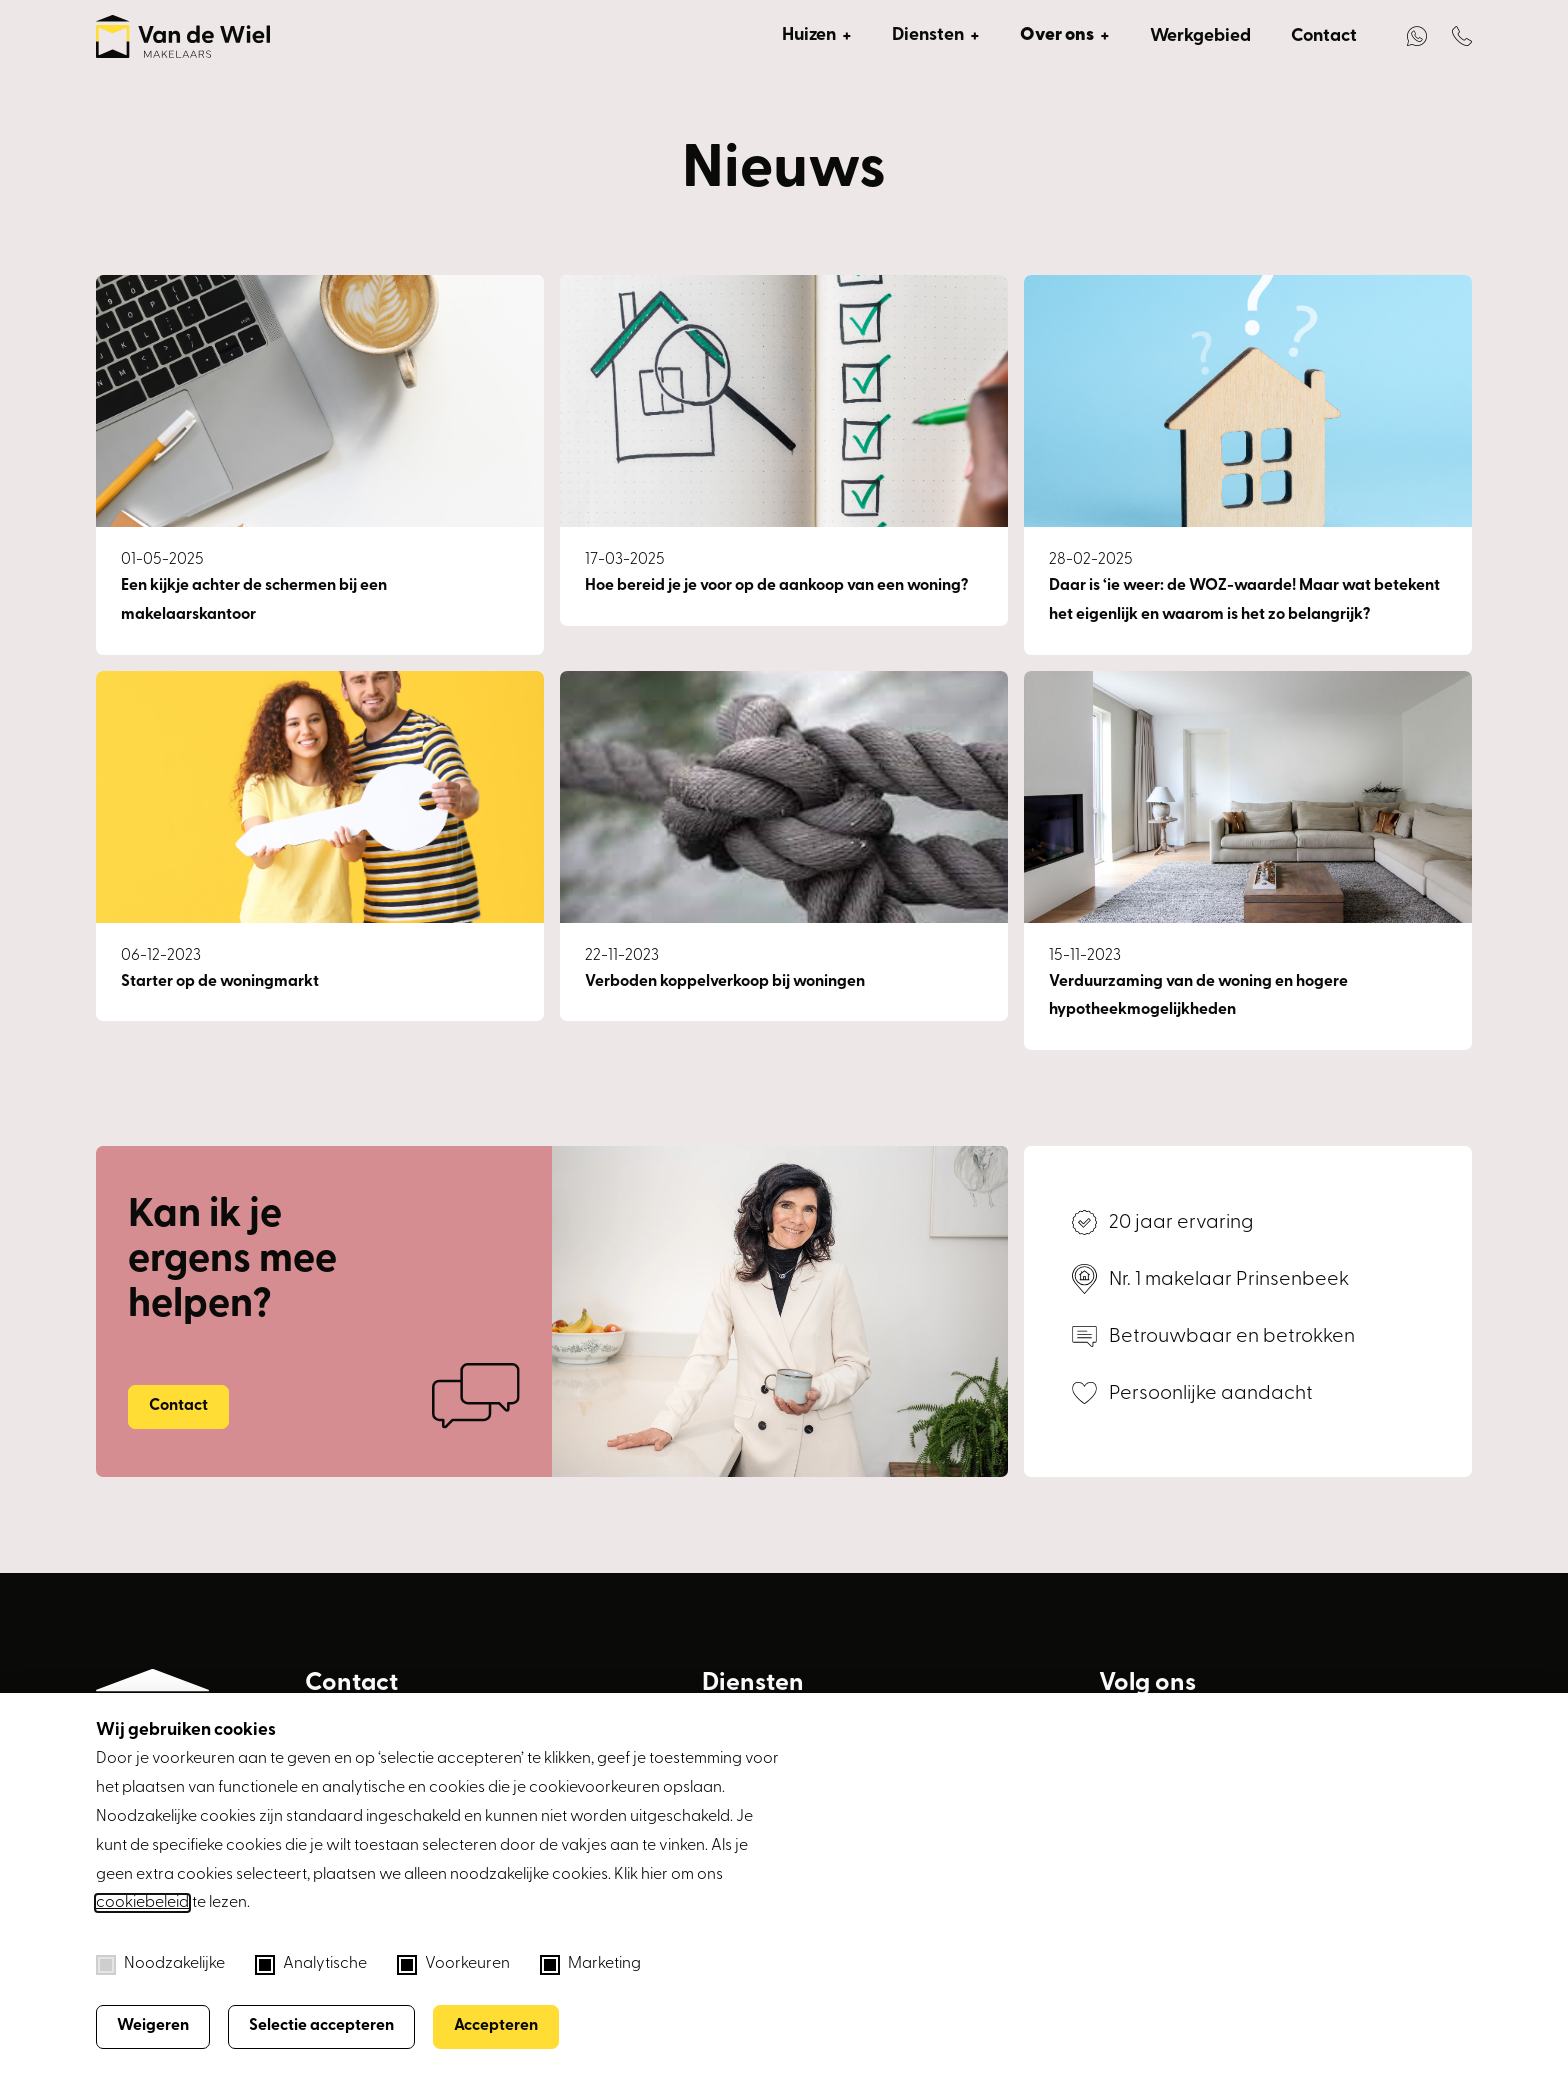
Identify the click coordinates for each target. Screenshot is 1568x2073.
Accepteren (496, 2026)
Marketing (590, 1965)
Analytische (311, 1965)
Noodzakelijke (160, 1965)
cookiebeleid (142, 1903)
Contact (1324, 36)
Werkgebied (1200, 36)
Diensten (928, 35)
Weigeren (153, 2026)
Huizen (809, 35)
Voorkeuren (453, 1965)
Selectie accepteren (321, 2026)
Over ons (1057, 35)
